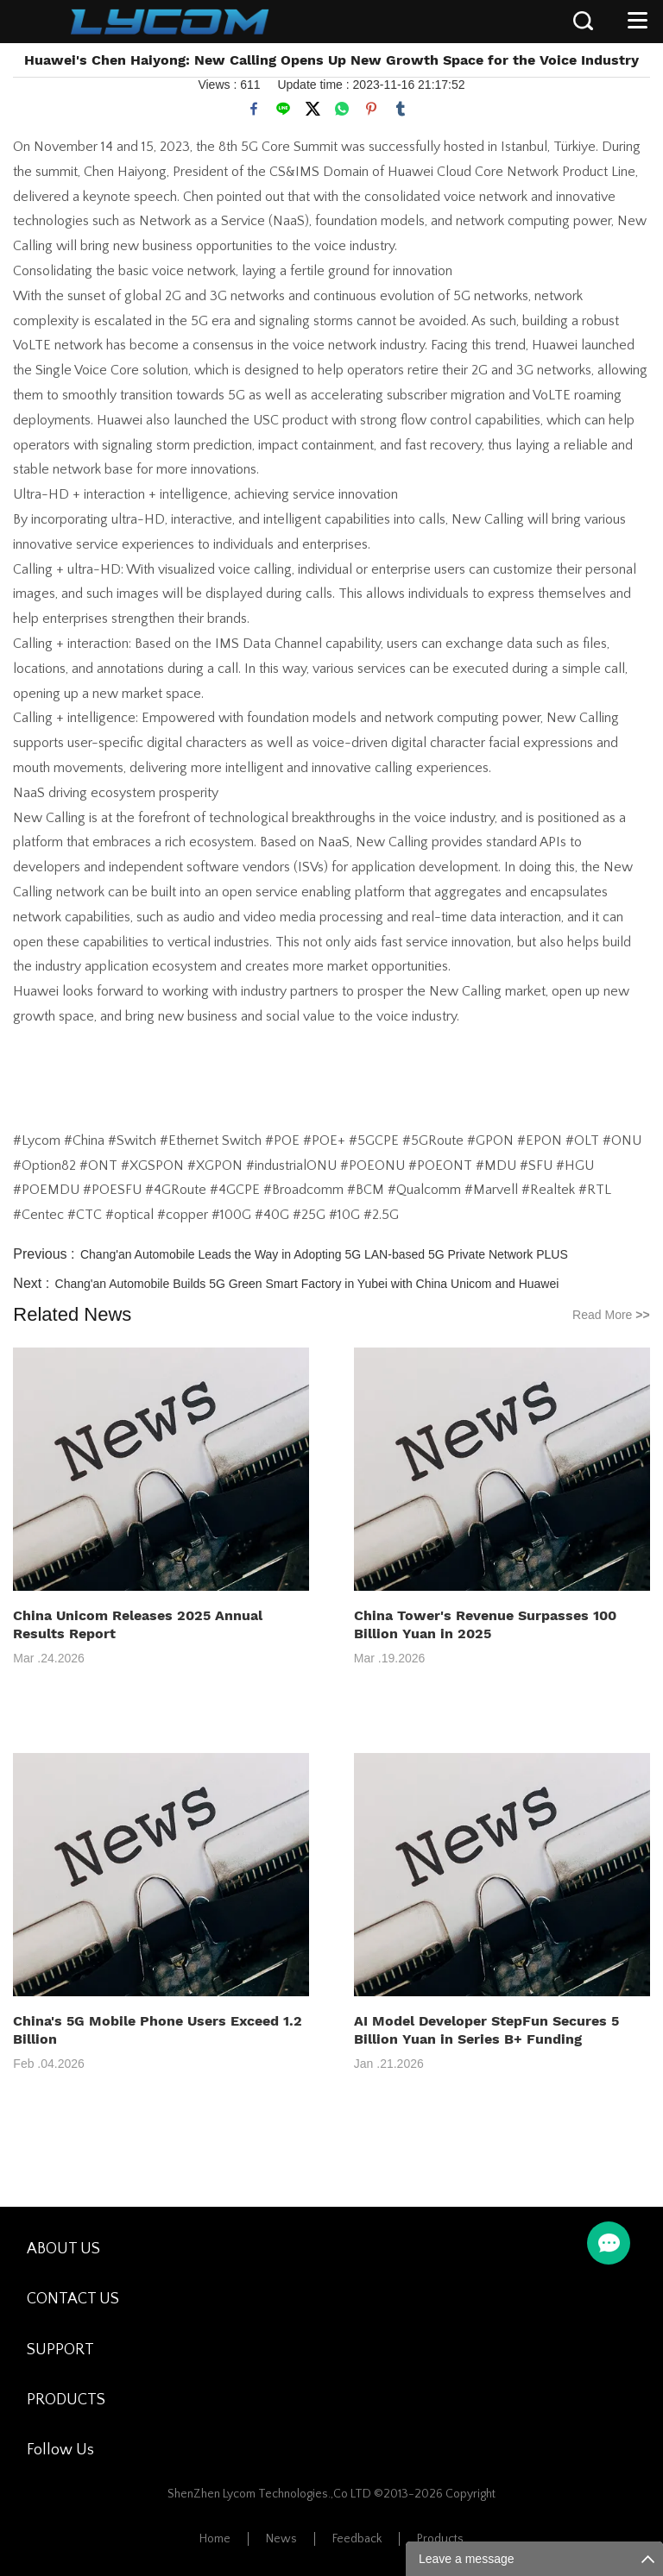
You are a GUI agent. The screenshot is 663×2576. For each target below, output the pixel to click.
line (283, 108)
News (281, 2539)
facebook (253, 108)
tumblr (400, 108)
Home (214, 2539)
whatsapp (341, 108)
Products (440, 2539)
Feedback (357, 2539)
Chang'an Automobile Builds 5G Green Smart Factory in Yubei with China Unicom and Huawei (307, 1284)
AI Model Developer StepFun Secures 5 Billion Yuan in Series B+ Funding (486, 2030)
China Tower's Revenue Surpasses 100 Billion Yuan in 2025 (485, 1624)
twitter (312, 108)
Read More (611, 1315)
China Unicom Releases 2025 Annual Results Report (137, 1624)
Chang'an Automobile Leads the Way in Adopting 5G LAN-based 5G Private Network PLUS (324, 1254)
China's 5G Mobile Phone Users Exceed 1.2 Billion (157, 2030)
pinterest (371, 108)
